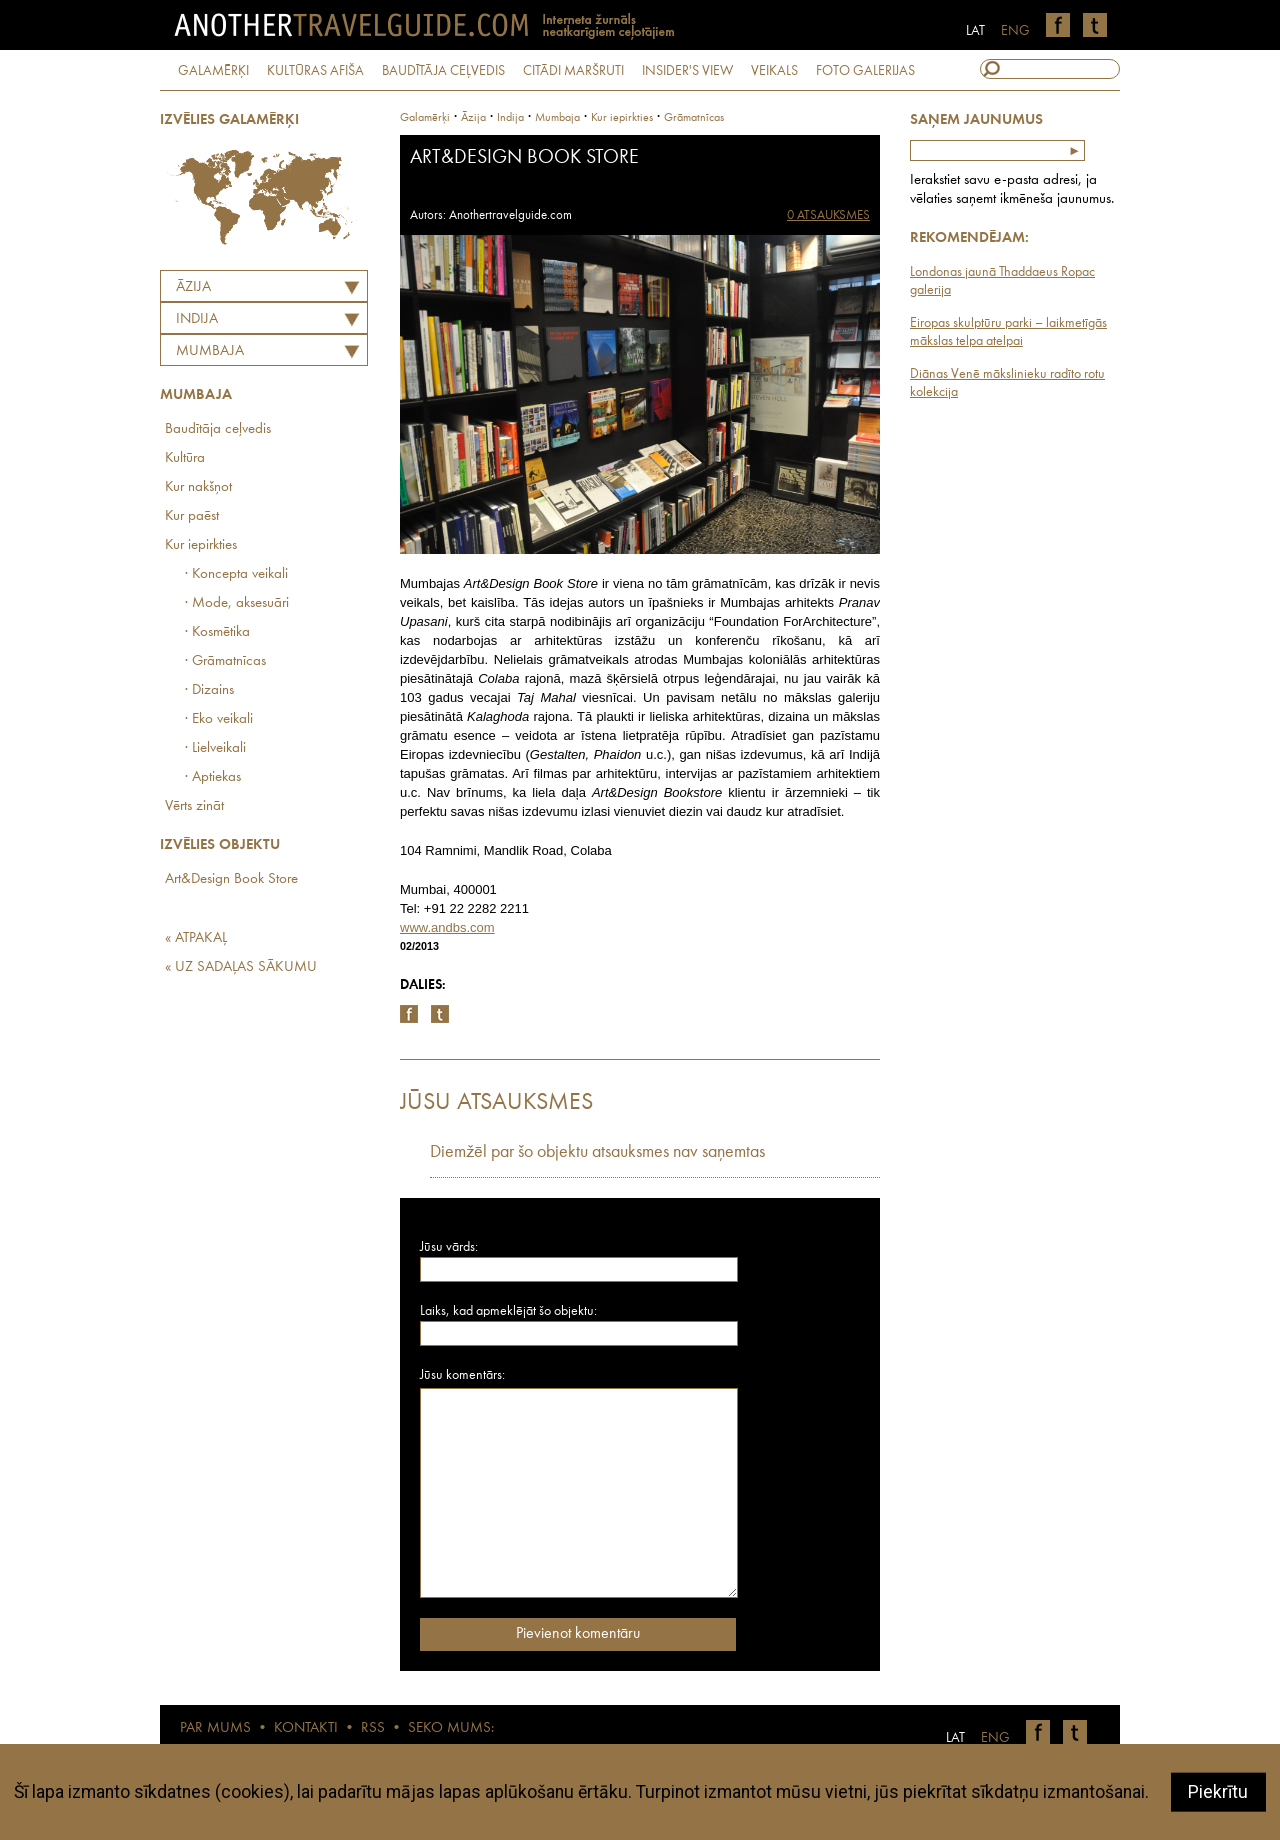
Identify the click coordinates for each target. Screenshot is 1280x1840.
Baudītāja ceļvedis (218, 429)
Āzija (193, 287)
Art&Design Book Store (231, 879)
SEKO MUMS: (451, 1728)
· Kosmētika (217, 632)
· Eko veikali (219, 719)
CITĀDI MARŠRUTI (573, 71)
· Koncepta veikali (236, 574)
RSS (373, 1728)
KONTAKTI (306, 1728)
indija (510, 118)
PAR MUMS (215, 1728)
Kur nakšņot (198, 487)
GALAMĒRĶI (213, 71)
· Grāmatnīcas (225, 661)
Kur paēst (192, 516)
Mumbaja (210, 351)
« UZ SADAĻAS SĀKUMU (241, 967)
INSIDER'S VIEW (687, 71)
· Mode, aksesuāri (237, 603)
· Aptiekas (213, 777)
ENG (1015, 31)
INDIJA (197, 319)
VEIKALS (774, 71)
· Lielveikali (215, 748)
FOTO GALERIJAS (865, 71)
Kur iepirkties (201, 545)
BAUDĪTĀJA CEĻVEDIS (443, 71)
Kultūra (185, 458)
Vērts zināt (194, 806)
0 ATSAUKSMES (828, 215)
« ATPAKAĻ (196, 938)
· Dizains (209, 690)
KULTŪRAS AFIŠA (315, 71)
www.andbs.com (447, 927)
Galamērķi (425, 118)
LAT (975, 31)
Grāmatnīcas (694, 118)
